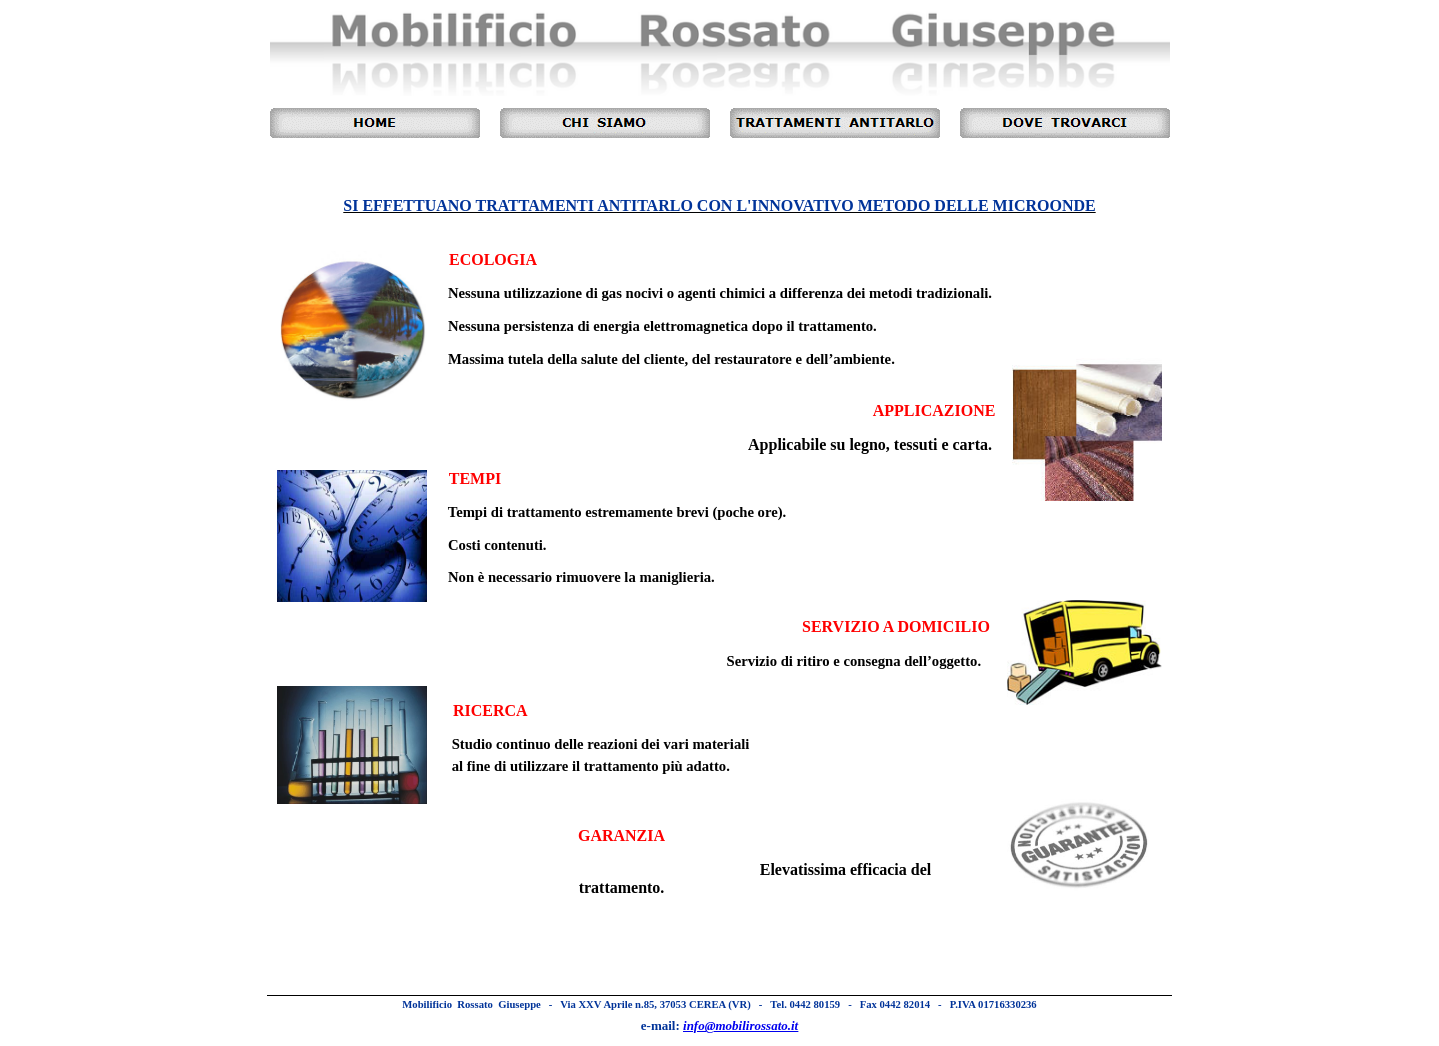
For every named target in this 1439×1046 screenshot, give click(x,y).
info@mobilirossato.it (740, 1025)
